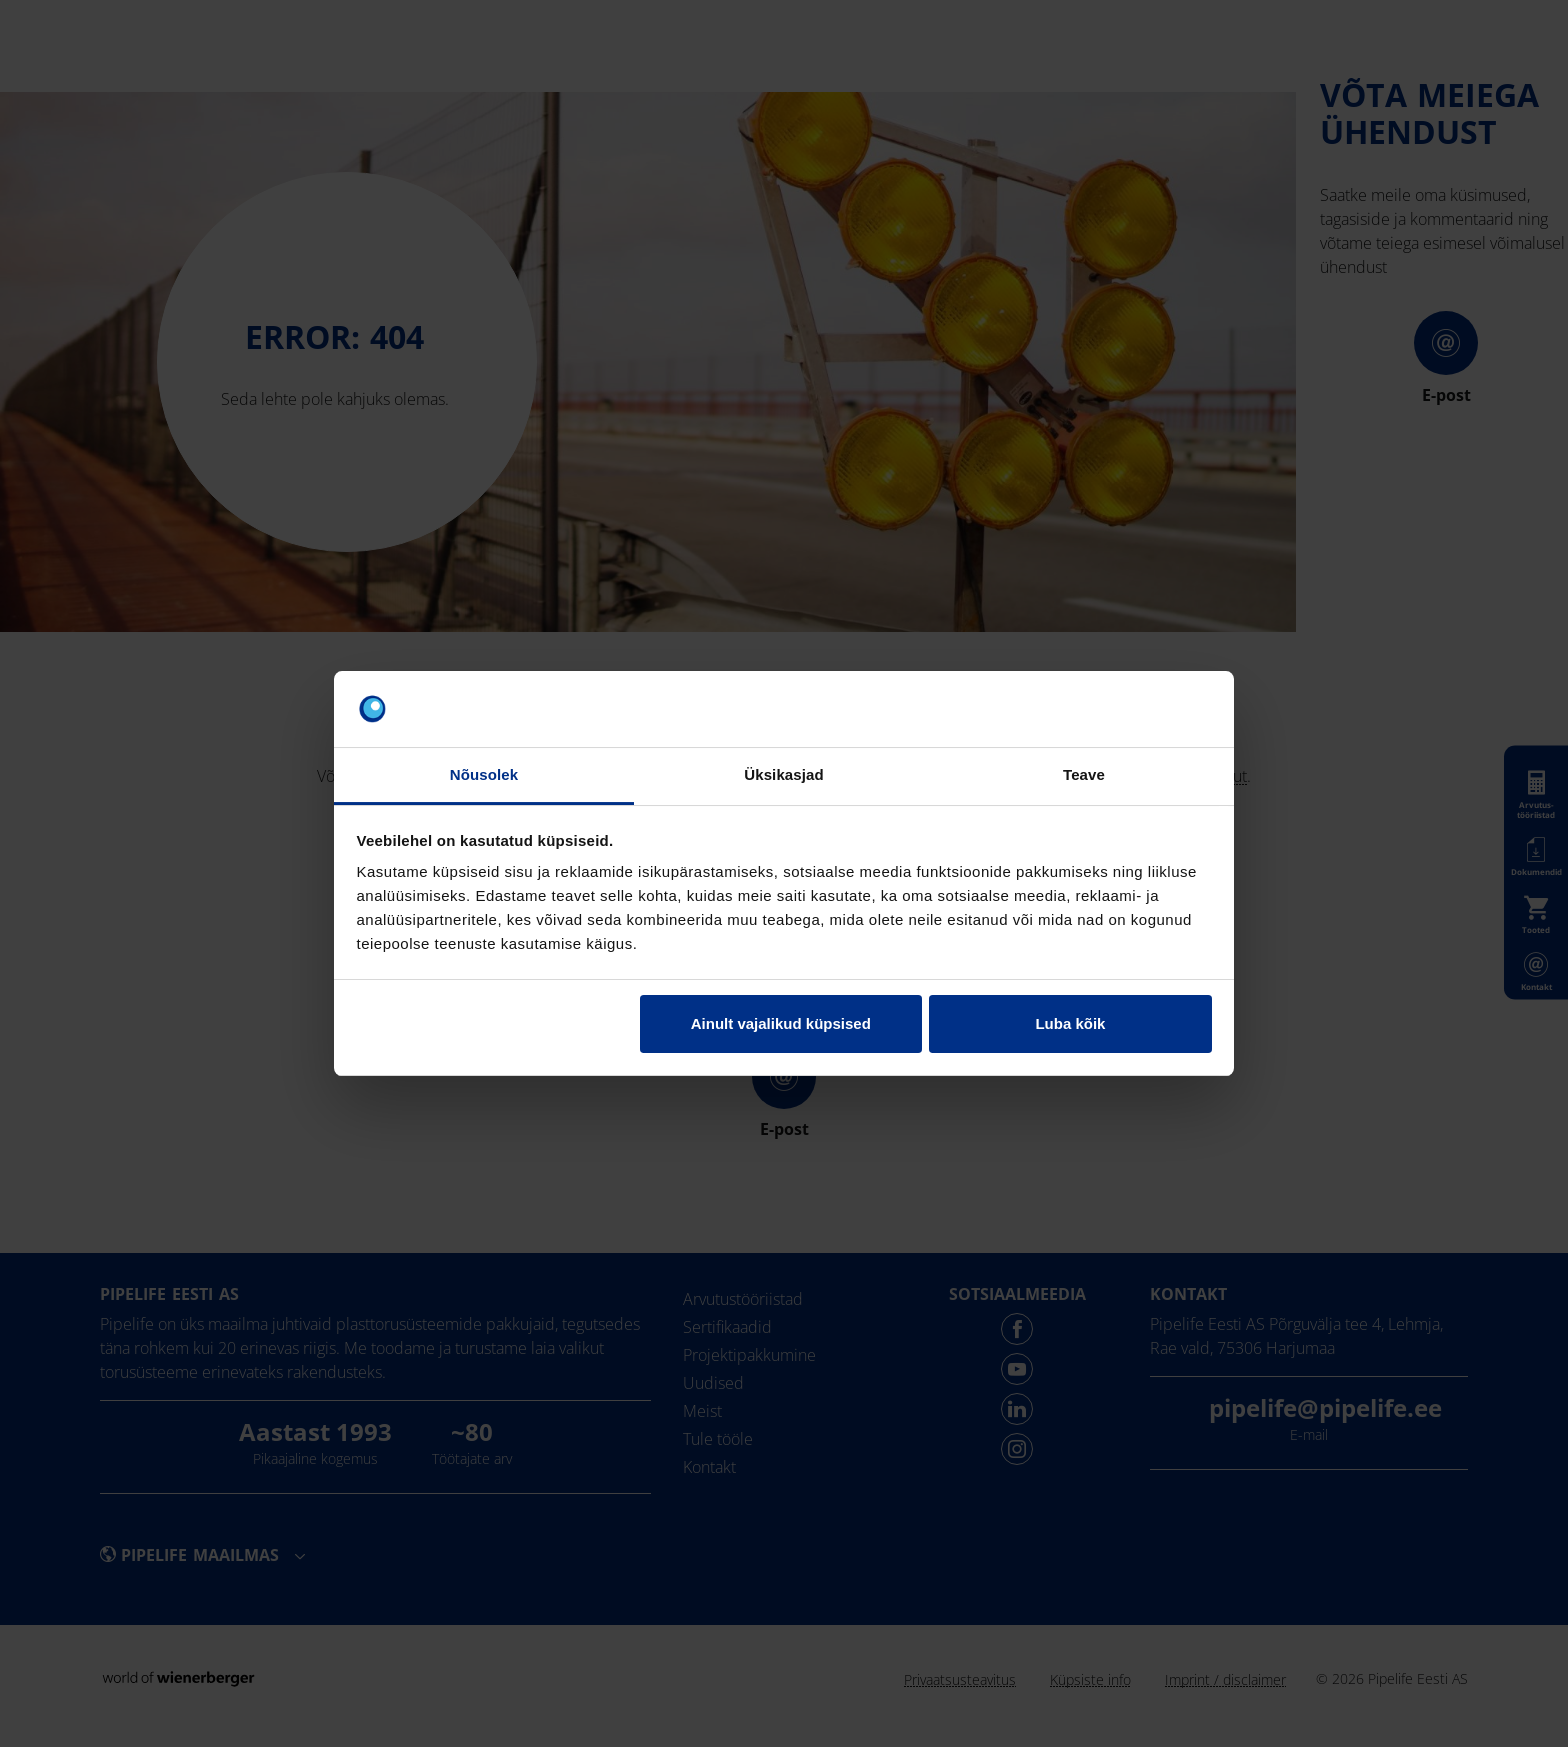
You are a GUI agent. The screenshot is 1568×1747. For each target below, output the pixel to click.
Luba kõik (1070, 1023)
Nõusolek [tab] (484, 774)
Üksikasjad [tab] (783, 774)
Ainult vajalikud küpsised (781, 1023)
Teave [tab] (1084, 774)
